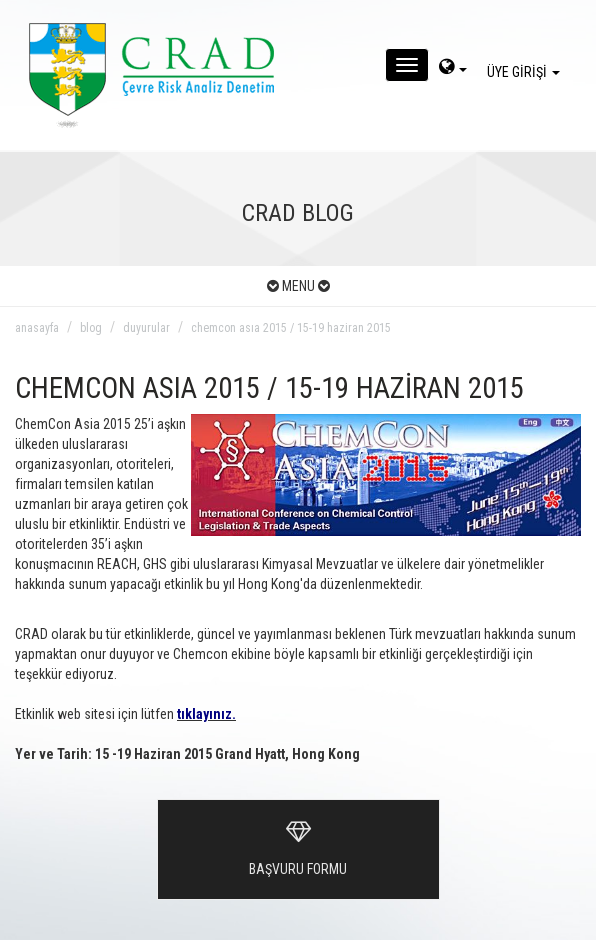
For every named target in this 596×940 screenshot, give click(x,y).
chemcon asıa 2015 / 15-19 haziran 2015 (291, 328)
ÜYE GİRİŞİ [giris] (526, 72)
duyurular (146, 328)
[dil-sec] (453, 69)
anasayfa (37, 328)
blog (91, 328)
